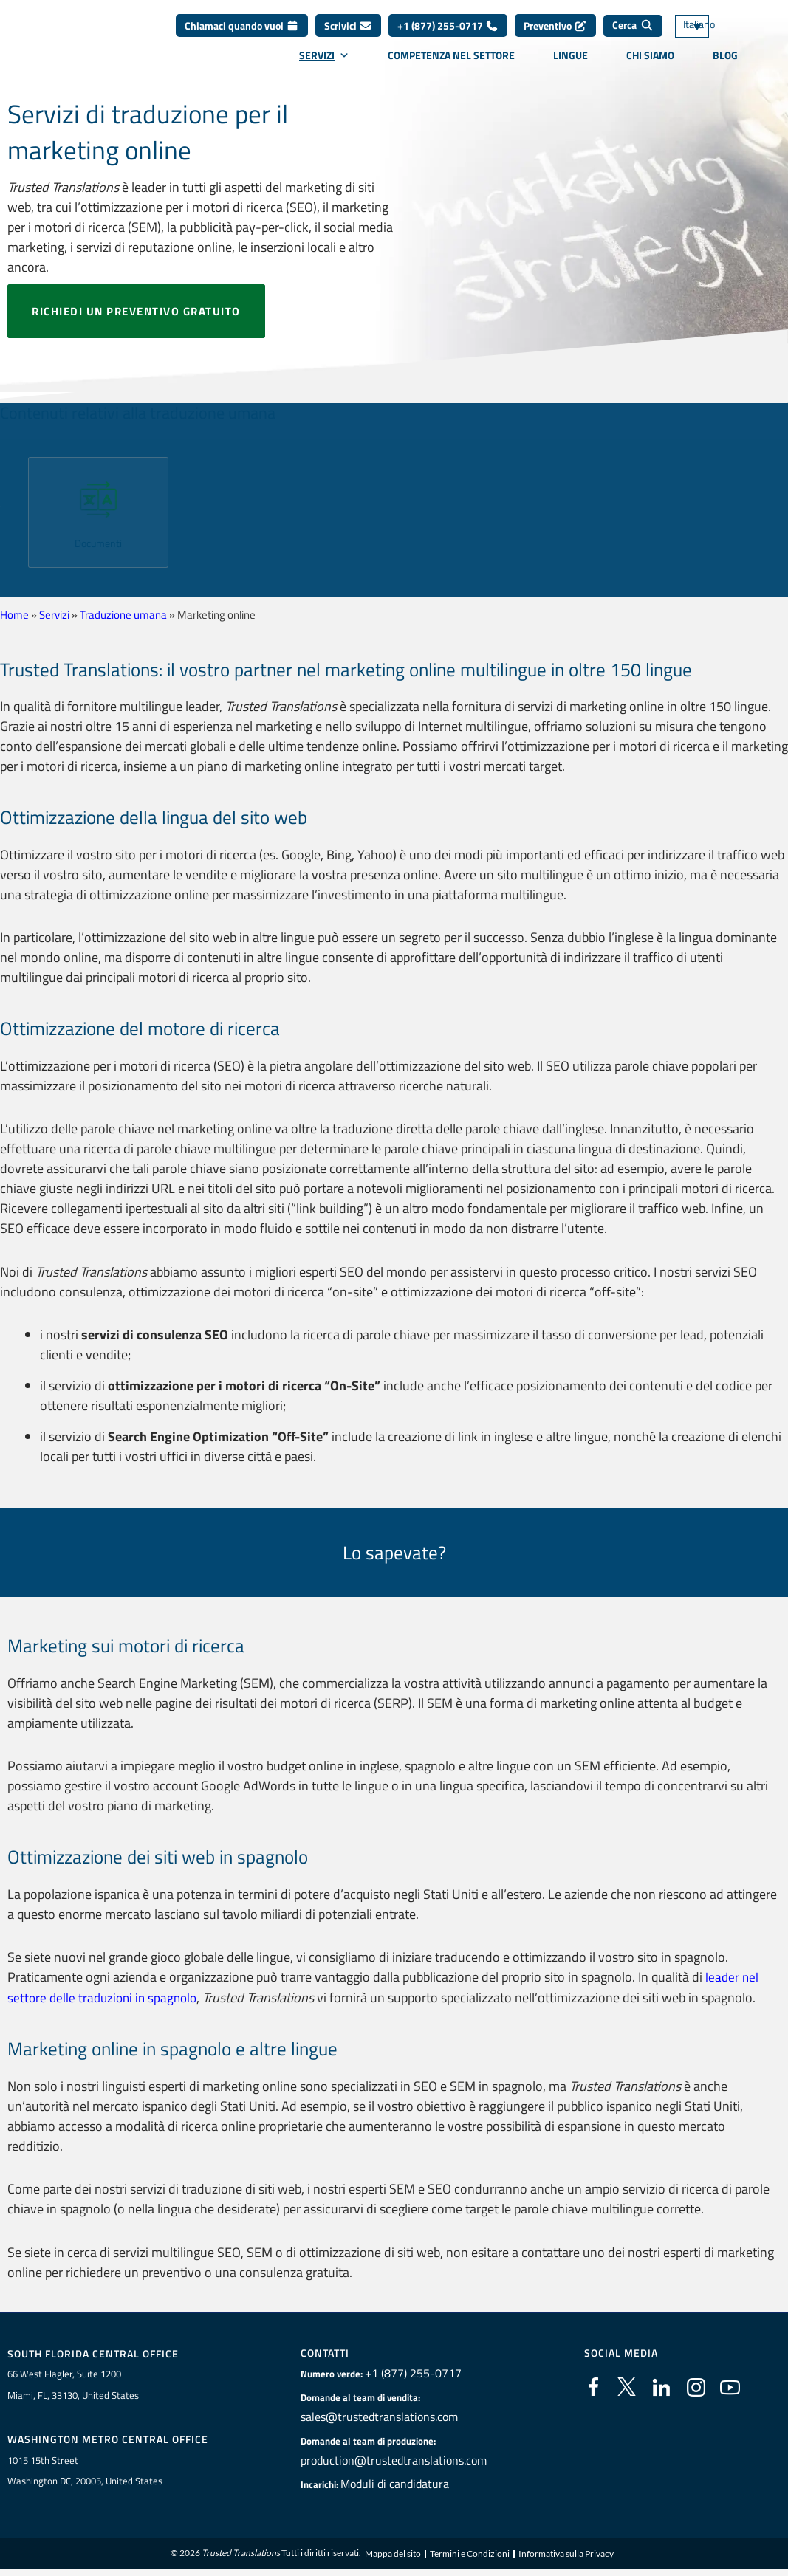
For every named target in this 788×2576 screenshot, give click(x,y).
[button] (9, 507)
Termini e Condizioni (470, 2554)
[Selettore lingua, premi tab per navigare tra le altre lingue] (714, 34)
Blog (725, 62)
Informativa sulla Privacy (566, 2554)
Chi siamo (650, 62)
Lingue (570, 62)
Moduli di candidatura (401, 2483)
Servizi (324, 62)
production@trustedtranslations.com (394, 2459)
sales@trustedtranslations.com (382, 2415)
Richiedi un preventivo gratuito (136, 311)
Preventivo (555, 33)
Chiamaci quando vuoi (242, 33)
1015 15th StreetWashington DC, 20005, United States (84, 2471)
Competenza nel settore (451, 62)
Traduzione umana (123, 614)
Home (14, 614)
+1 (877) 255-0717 (448, 33)
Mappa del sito (393, 2554)
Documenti (98, 543)
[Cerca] (632, 34)
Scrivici (348, 33)
